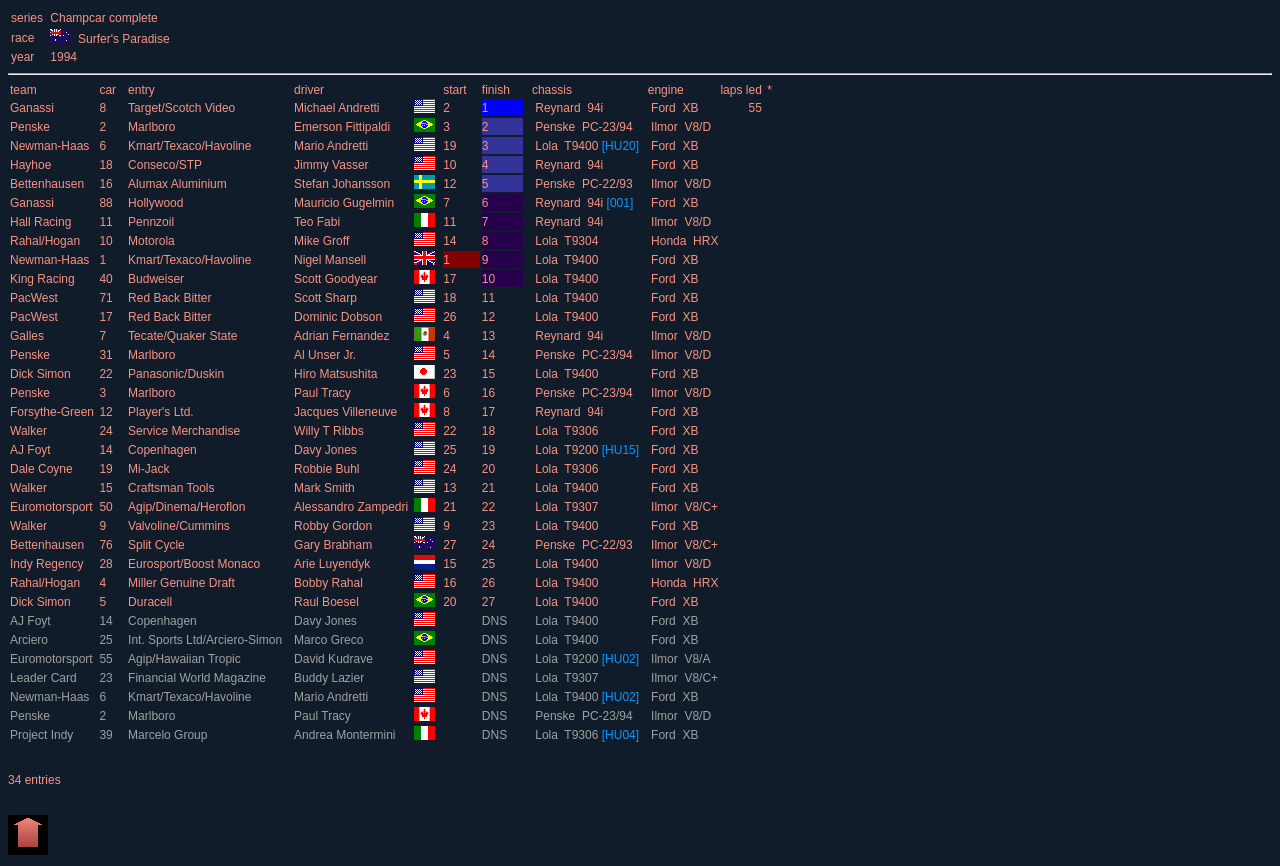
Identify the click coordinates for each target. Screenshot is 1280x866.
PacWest (35, 298)
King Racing (44, 279)
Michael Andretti (338, 108)
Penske (31, 127)
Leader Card (45, 678)
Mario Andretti (332, 146)
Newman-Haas (51, 146)
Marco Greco (330, 640)
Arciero (30, 640)
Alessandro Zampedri (352, 507)
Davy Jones (327, 450)
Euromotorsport (53, 507)
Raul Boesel (328, 602)
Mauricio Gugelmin (345, 203)
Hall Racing (42, 222)
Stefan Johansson (343, 184)
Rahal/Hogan (46, 241)
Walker (30, 431)
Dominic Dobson (339, 317)
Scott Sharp (327, 298)
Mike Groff (323, 241)
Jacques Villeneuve (347, 412)
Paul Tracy (324, 393)
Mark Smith (326, 488)
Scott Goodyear (337, 279)
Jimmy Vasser (333, 165)
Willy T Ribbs (330, 431)
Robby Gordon (334, 526)
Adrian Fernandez (343, 336)
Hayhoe (32, 165)
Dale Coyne (43, 469)
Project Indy (43, 735)
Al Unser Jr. (326, 355)
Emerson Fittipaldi (343, 127)
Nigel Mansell (331, 260)
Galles (28, 336)
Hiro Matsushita (337, 374)
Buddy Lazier (330, 678)
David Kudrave (335, 659)
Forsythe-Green (53, 412)
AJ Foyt (32, 450)
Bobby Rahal (330, 583)
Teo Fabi (318, 222)
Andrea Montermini (346, 735)
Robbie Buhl (328, 469)
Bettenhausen (48, 184)
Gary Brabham (334, 545)
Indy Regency (48, 564)
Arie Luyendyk (333, 564)
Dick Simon (42, 374)
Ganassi (33, 108)
